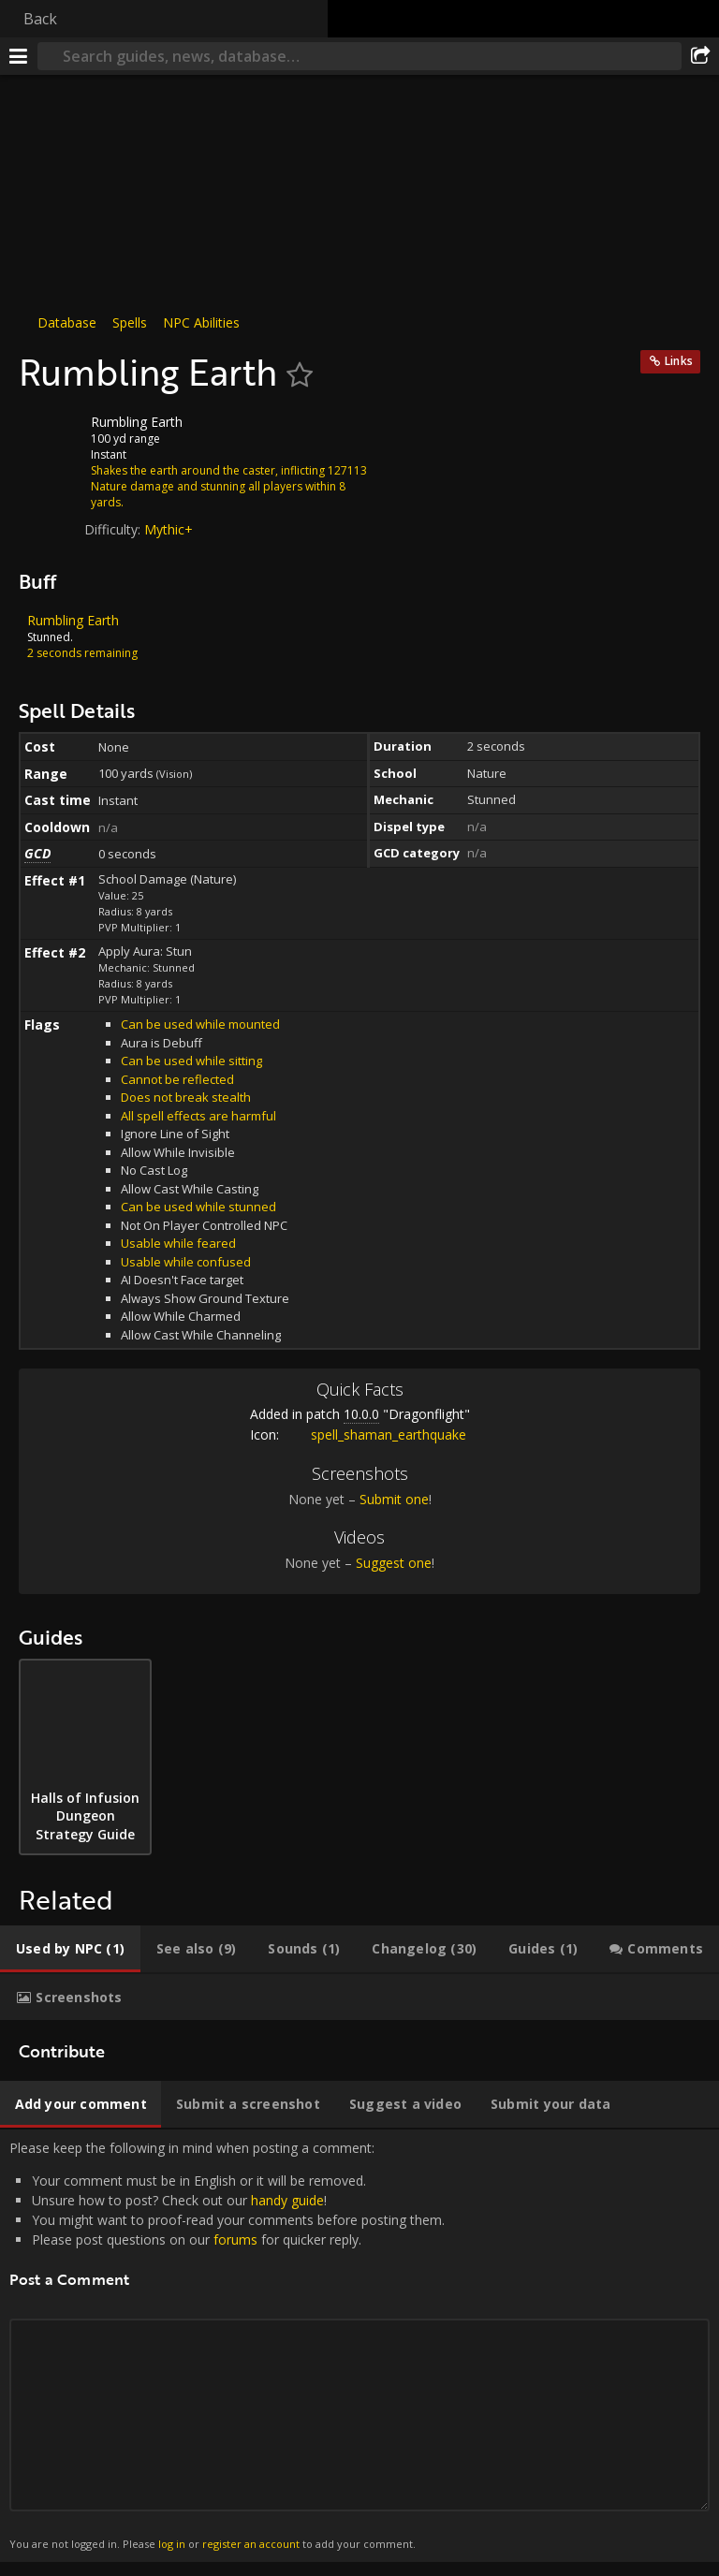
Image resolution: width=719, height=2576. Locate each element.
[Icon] (51, 436)
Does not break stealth (186, 1097)
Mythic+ (168, 529)
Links (679, 361)
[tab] (70, 1948)
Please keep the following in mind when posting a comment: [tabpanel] (359, 2346)
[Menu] (18, 56)
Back (40, 18)
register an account (251, 2544)
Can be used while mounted (200, 1024)
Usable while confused (186, 1261)
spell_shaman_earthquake (374, 1434)
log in (171, 2544)
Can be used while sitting (191, 1060)
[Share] (700, 56)
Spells (129, 322)
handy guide (287, 2200)
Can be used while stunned (198, 1206)
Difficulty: (114, 529)
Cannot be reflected (177, 1079)
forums (235, 2239)
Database (66, 322)
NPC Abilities (201, 322)
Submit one (394, 1499)
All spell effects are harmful (198, 1115)
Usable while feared (178, 1243)
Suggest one (394, 1563)
